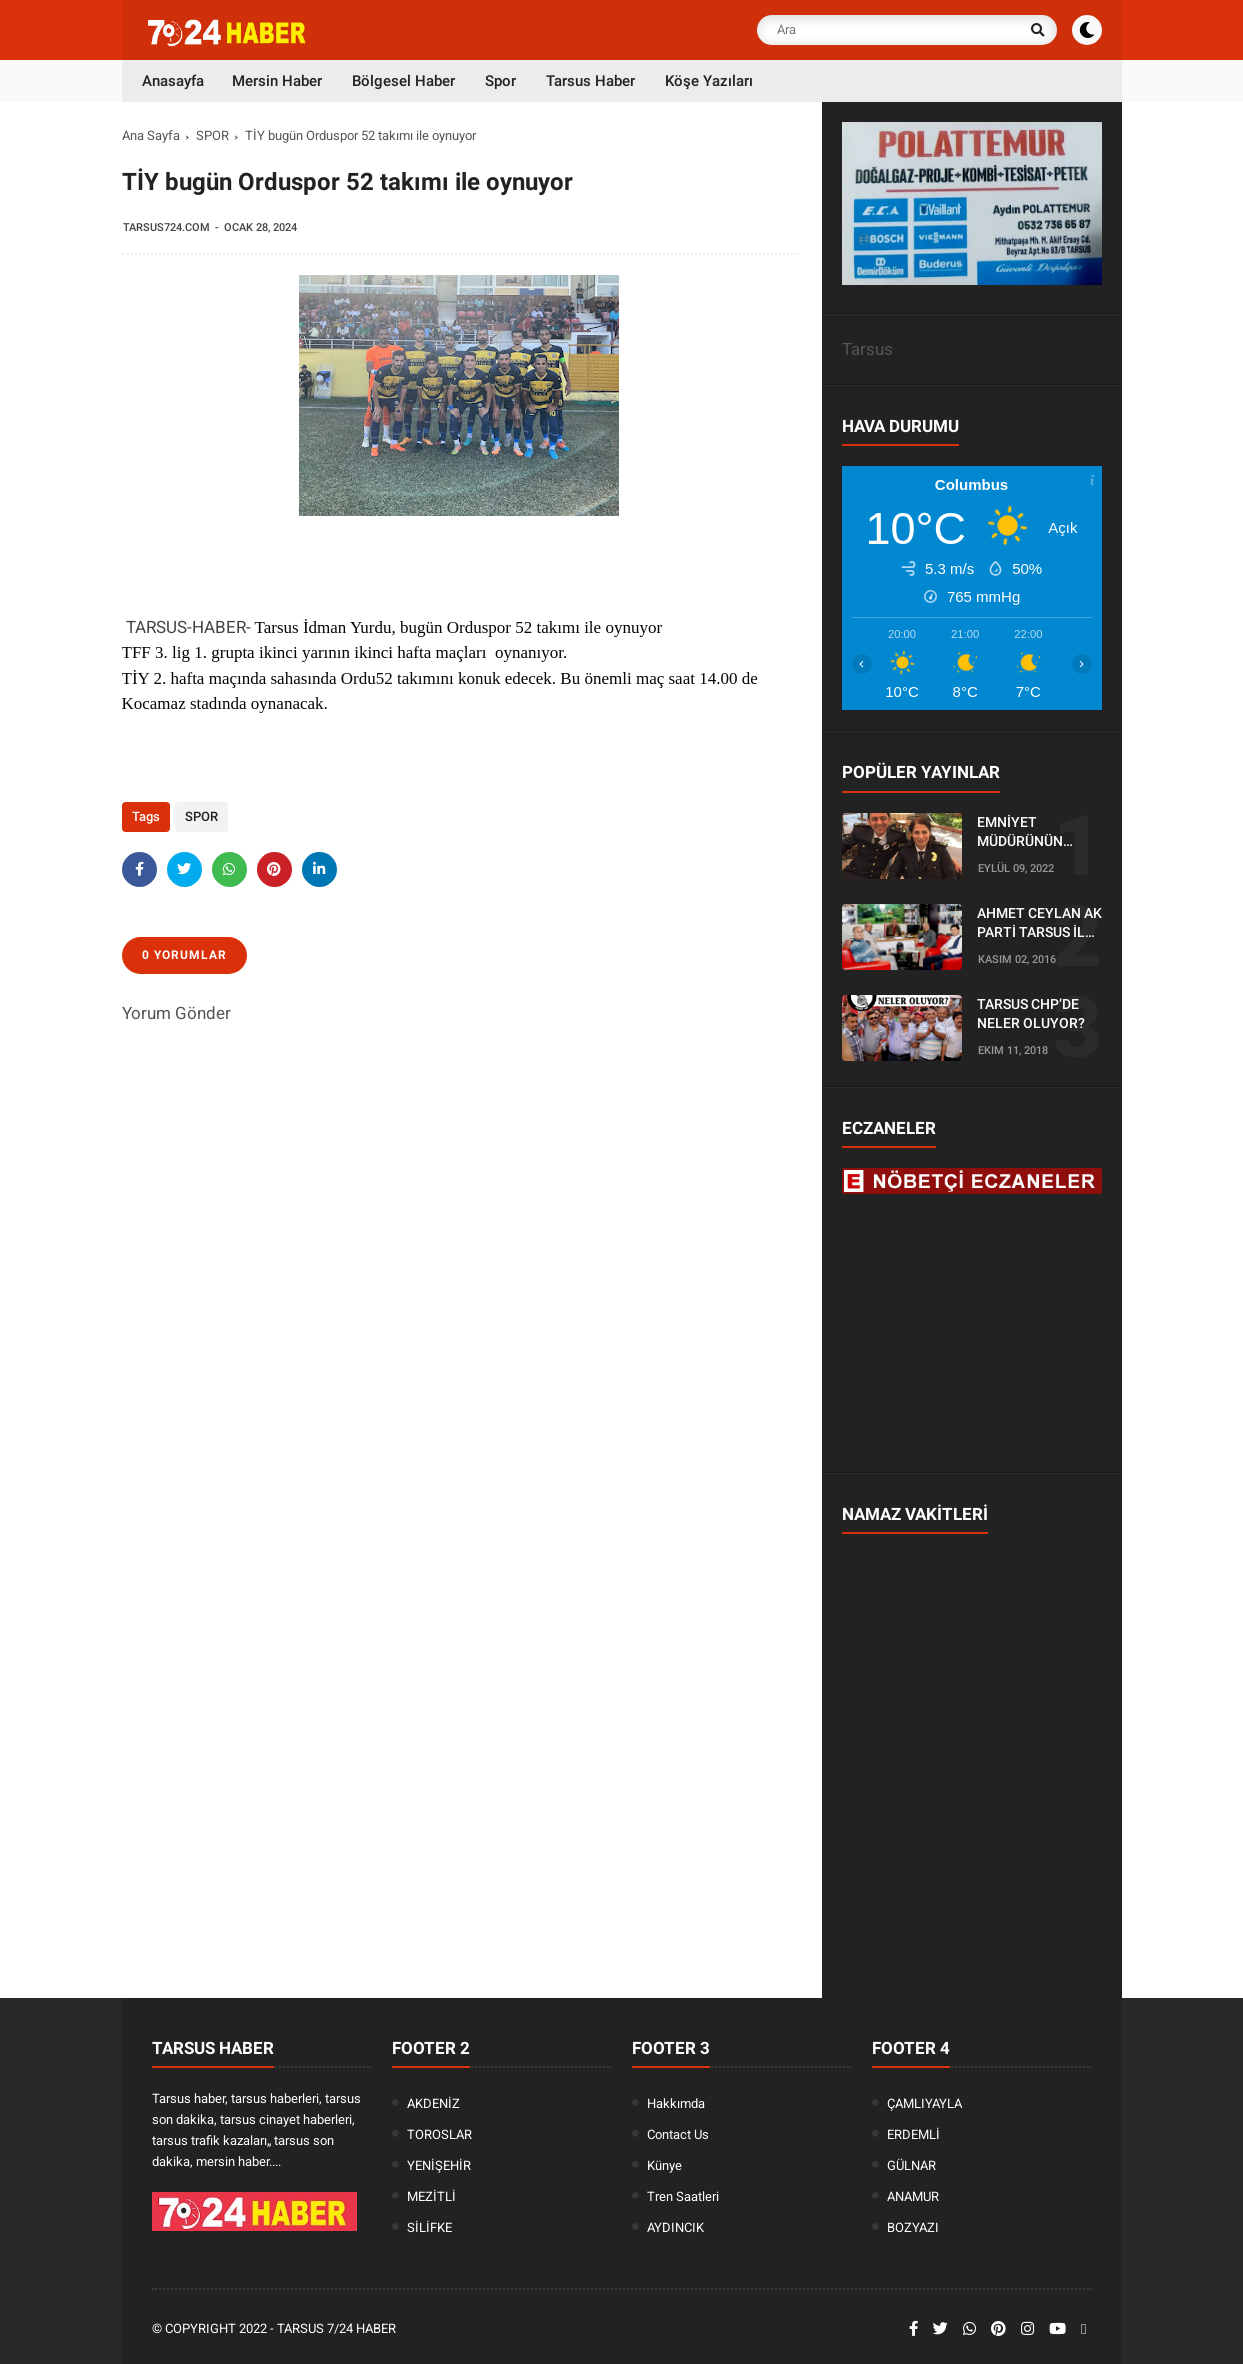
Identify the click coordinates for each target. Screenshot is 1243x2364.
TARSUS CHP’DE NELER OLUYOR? (1031, 1014)
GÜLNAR (911, 2165)
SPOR (212, 135)
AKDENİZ (433, 2103)
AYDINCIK (675, 2227)
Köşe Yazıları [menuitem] (709, 81)
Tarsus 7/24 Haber (336, 2328)
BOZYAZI (913, 2227)
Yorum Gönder (176, 1013)
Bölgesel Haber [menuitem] (403, 81)
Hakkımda (676, 2103)
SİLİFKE (429, 2227)
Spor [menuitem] (500, 81)
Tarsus (867, 349)
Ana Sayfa (151, 135)
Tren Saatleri (683, 2196)
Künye (664, 2165)
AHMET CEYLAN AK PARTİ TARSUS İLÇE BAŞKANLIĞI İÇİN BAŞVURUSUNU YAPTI (1039, 924)
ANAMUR (913, 2196)
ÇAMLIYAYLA (924, 2103)
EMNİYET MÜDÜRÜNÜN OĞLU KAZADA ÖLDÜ (1023, 833)
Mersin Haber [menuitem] (277, 81)
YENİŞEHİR (439, 2165)
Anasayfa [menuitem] (173, 81)
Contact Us (678, 2134)
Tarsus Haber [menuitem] (590, 81)
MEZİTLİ (431, 2196)
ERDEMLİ (913, 2134)
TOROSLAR (439, 2134)
